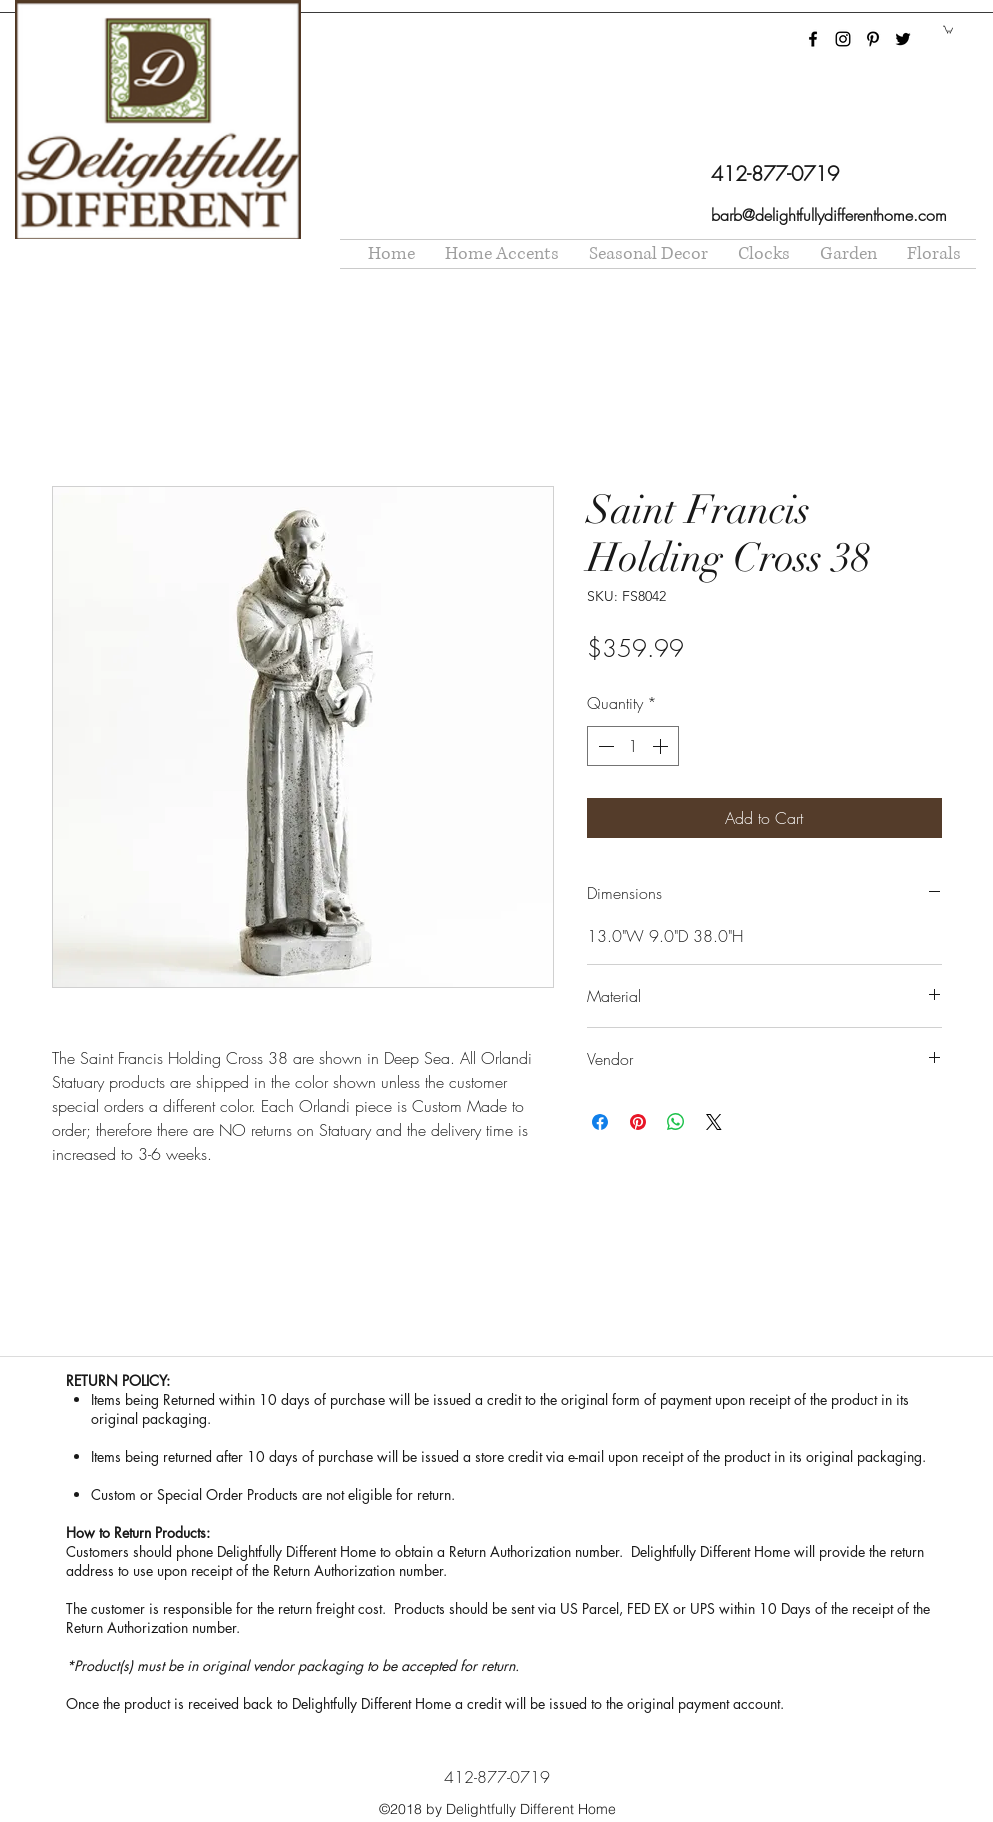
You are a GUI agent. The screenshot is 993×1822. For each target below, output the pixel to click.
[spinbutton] (633, 746)
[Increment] (662, 746)
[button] (948, 29)
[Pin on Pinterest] (638, 1122)
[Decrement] (604, 746)
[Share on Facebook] (600, 1122)
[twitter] (903, 39)
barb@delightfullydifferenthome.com (829, 215)
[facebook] (813, 39)
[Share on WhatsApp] (676, 1122)
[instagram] (843, 39)
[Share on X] (714, 1122)
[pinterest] (873, 39)
